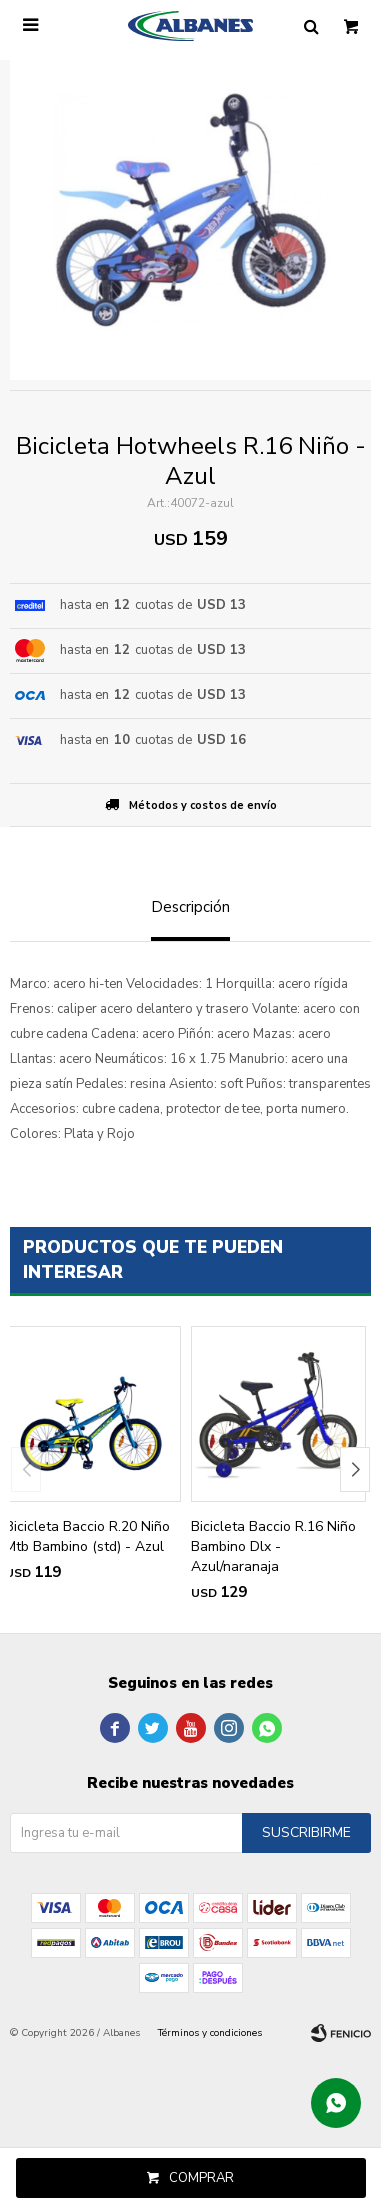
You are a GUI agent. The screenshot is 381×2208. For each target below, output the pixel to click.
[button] (355, 1469)
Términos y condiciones (210, 2033)
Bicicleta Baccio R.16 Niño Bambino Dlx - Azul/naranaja (273, 1546)
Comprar (201, 2178)
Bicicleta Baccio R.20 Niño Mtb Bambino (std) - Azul (87, 1536)
